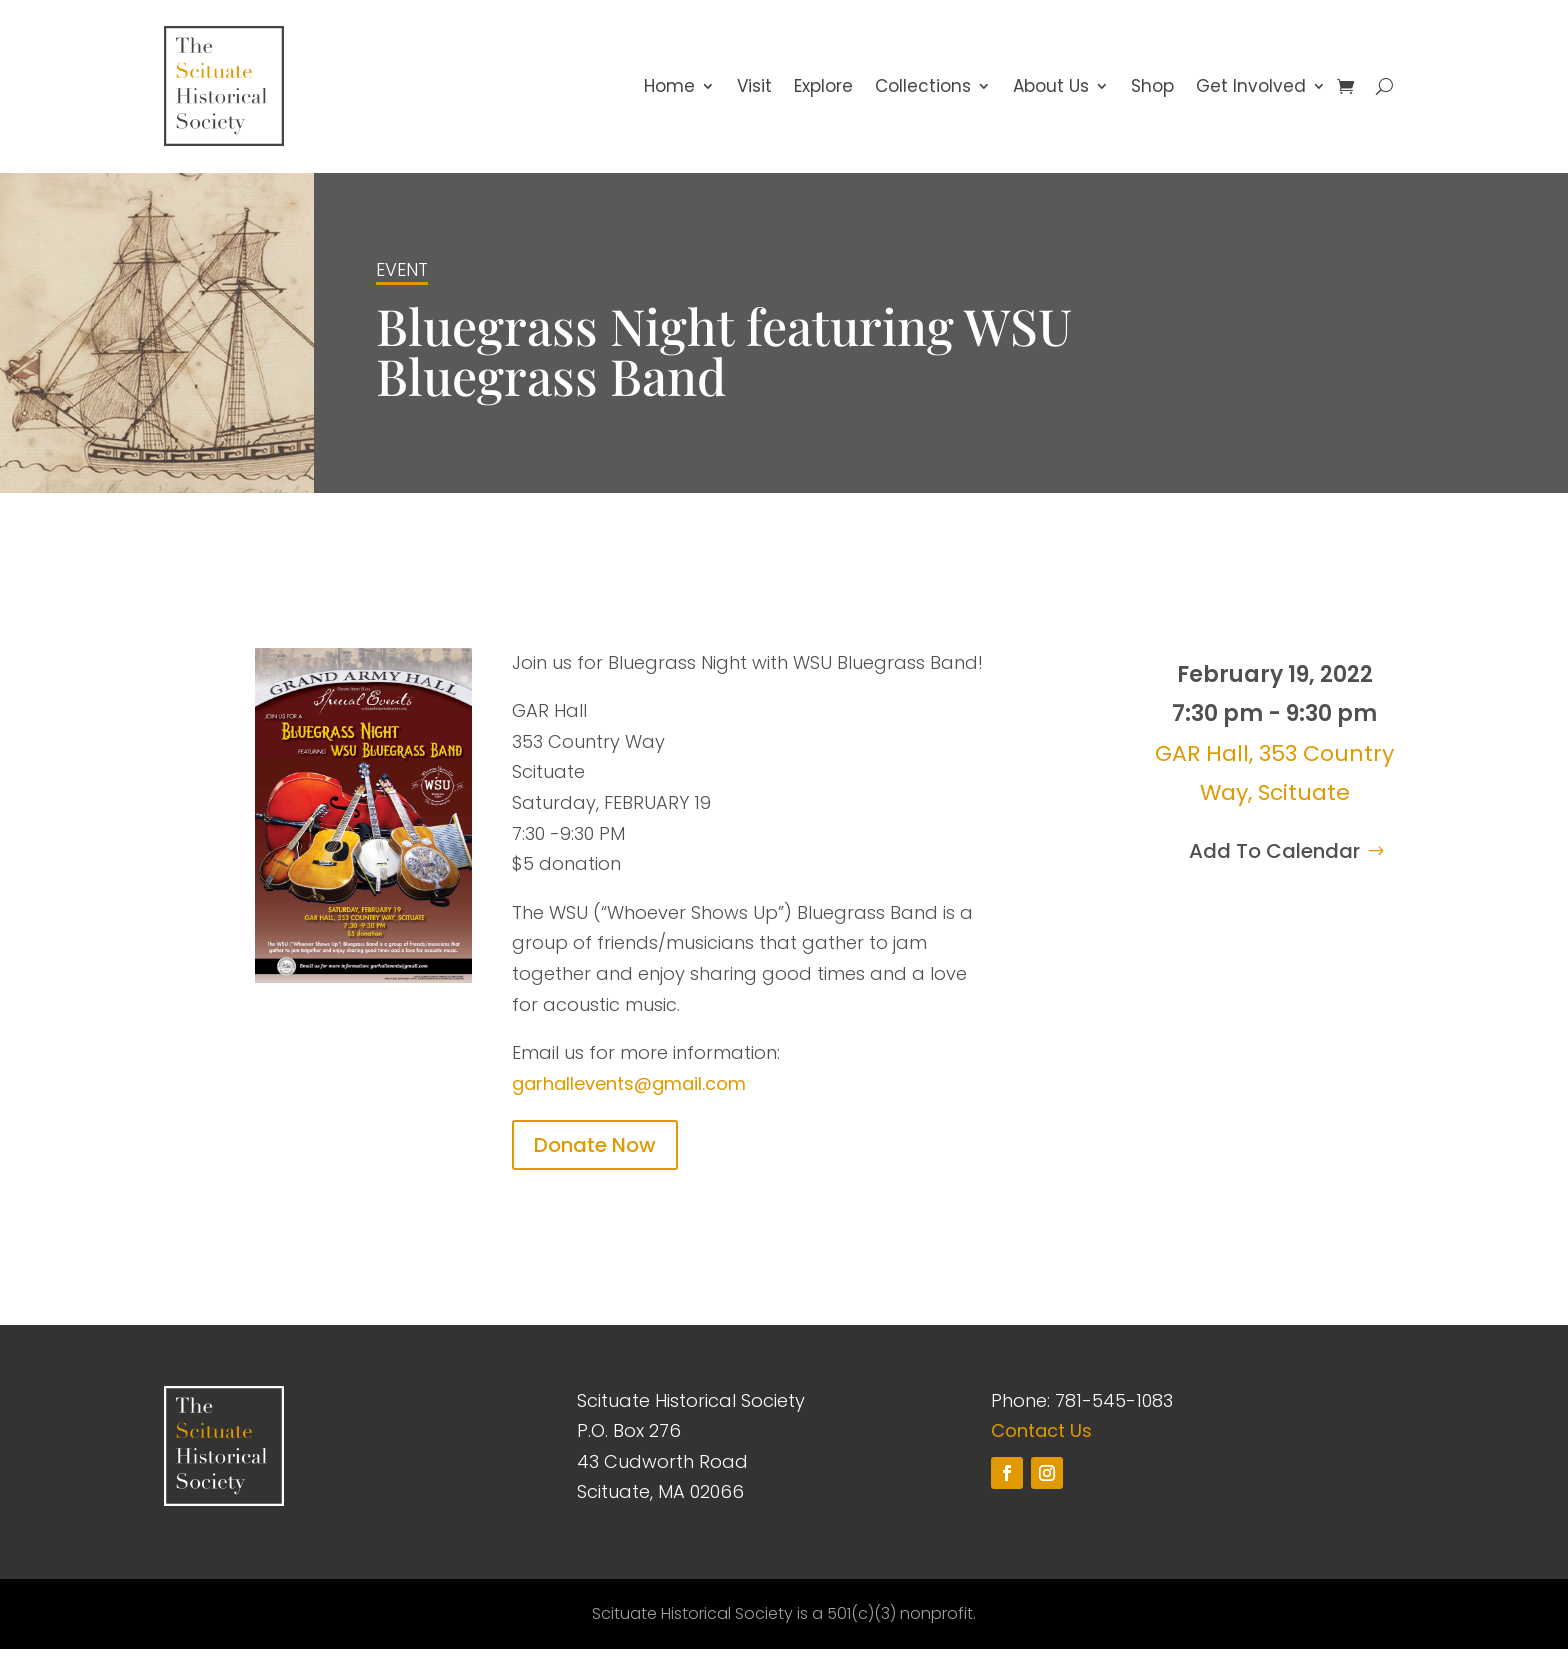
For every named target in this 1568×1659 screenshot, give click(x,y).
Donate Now (595, 1154)
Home (669, 91)
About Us (1051, 91)
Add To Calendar (1274, 860)
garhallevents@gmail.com (629, 1092)
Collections (923, 91)
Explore (823, 91)
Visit (754, 91)
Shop (1152, 91)
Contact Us (1041, 1439)
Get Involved (1251, 91)
